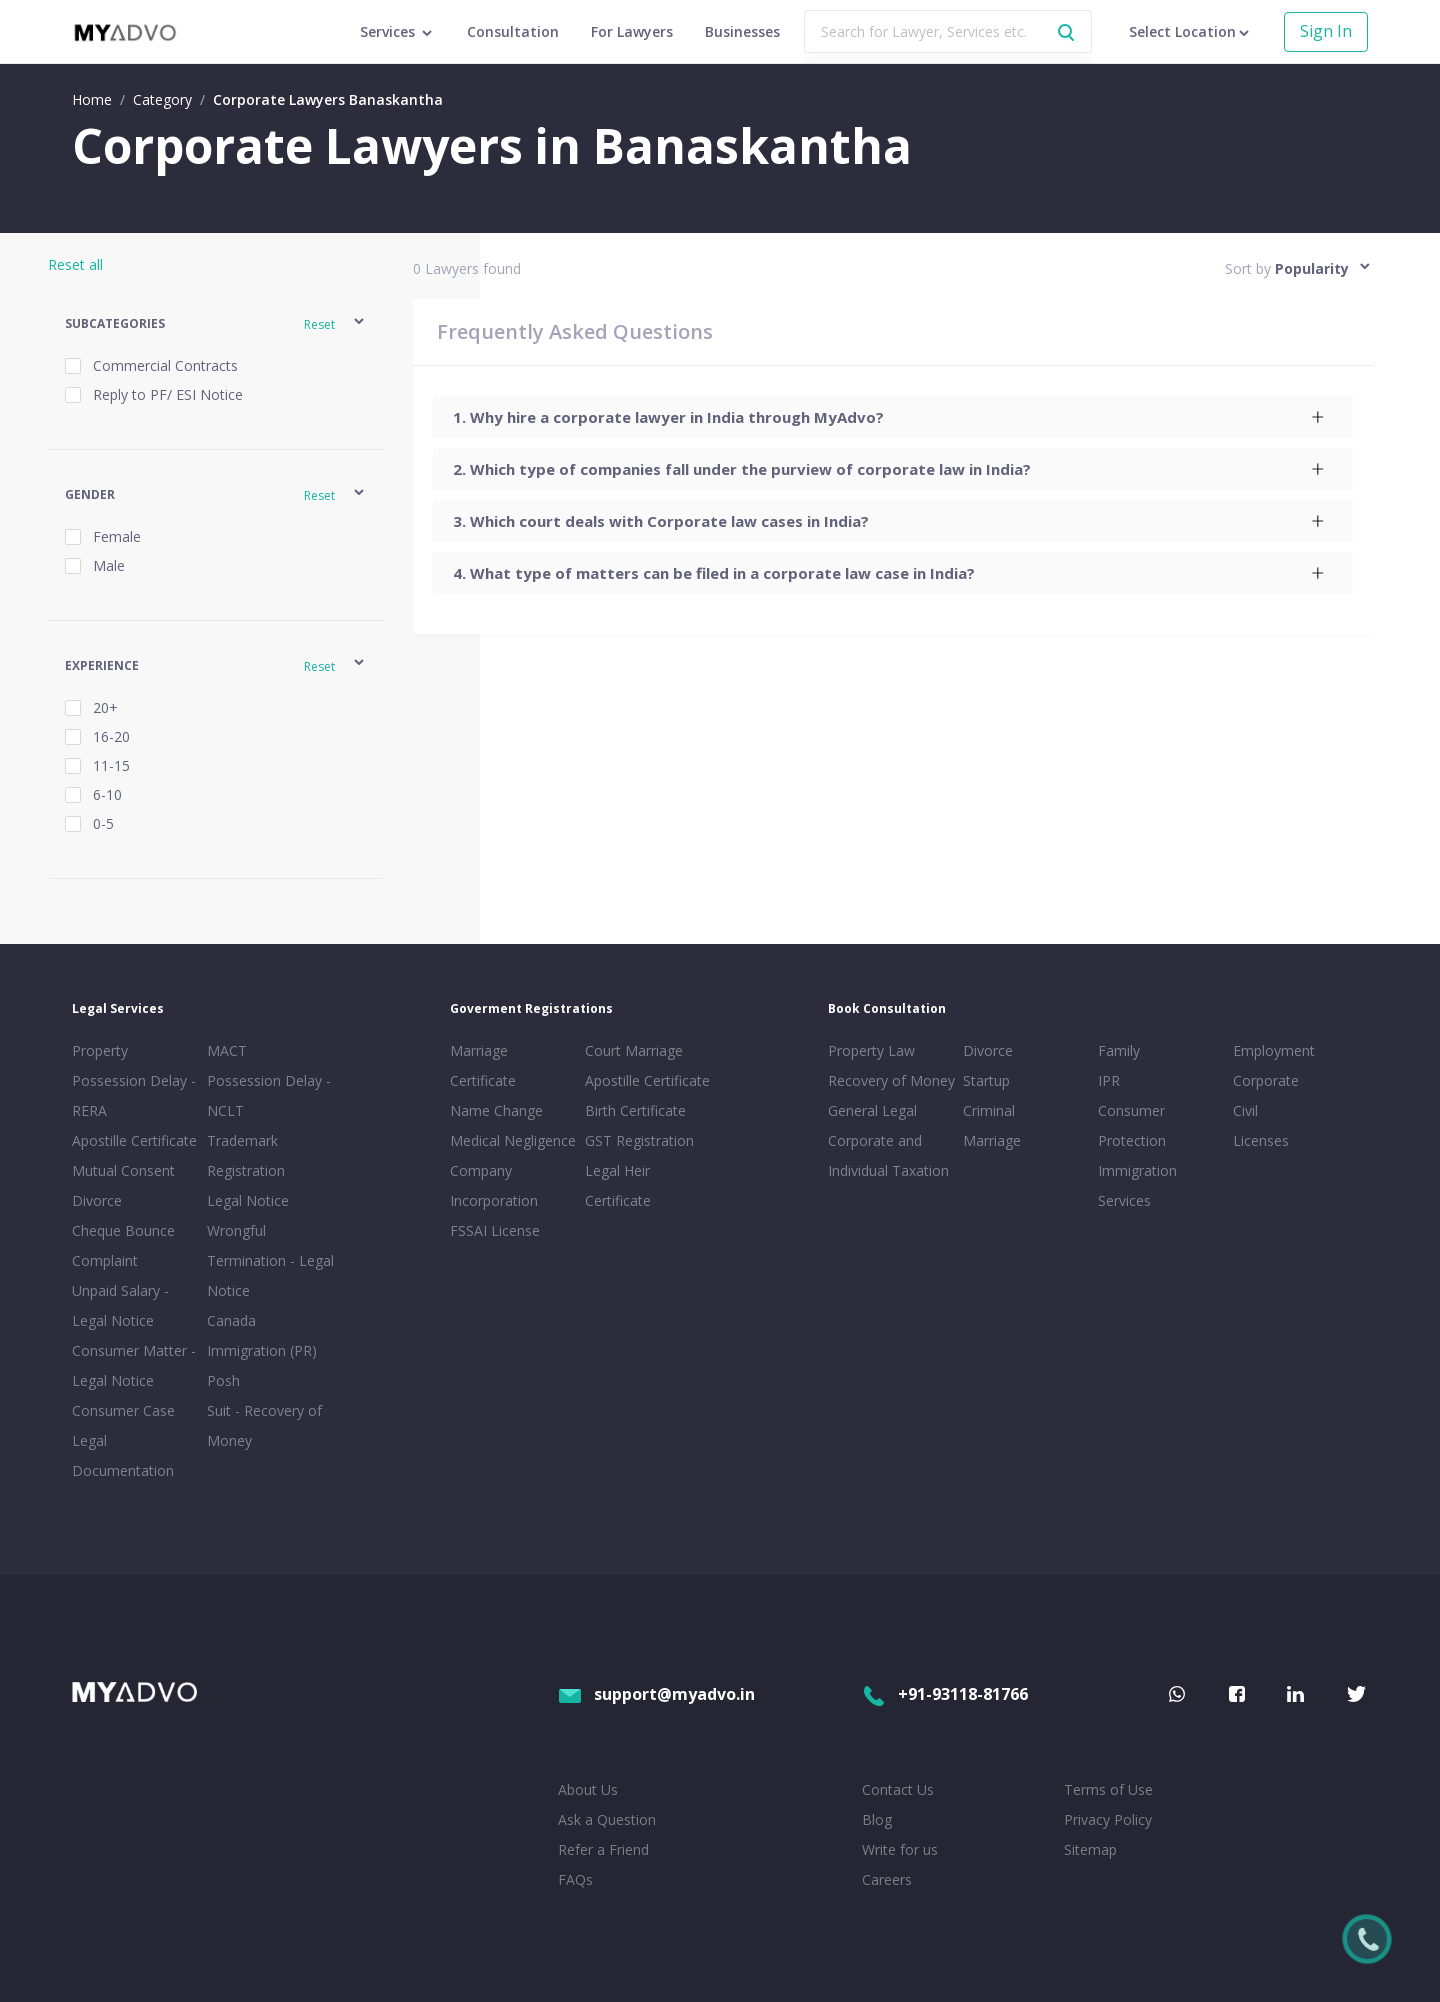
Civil (1245, 1110)
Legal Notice (248, 1200)
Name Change (496, 1110)
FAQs (575, 1879)
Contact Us (898, 1789)
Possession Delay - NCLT (269, 1095)
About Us (588, 1789)
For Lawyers (632, 31)
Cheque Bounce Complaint (123, 1245)
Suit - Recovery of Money (264, 1425)
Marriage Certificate (483, 1065)
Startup (986, 1080)
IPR (1109, 1080)
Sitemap (1090, 1849)
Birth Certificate (635, 1110)
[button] (216, 324)
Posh (223, 1380)
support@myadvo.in (656, 1694)
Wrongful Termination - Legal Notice (270, 1260)
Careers (887, 1879)
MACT (227, 1050)
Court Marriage (634, 1050)
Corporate (1266, 1080)
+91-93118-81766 (945, 1694)
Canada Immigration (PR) (262, 1335)
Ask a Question (607, 1819)
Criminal (989, 1110)
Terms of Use (1108, 1789)
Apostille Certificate (134, 1140)
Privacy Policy (1108, 1819)
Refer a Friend (603, 1849)
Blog (877, 1819)
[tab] (893, 417)
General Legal (872, 1110)
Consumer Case (123, 1410)
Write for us (900, 1849)
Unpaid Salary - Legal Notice (120, 1305)
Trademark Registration (246, 1155)
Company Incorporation (494, 1185)
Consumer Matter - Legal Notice (134, 1365)
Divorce (988, 1050)
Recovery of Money (891, 1080)
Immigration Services (1137, 1185)
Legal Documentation (123, 1455)
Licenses (1261, 1140)
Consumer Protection (1132, 1125)
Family (1119, 1050)
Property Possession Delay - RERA (134, 1080)
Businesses (742, 31)
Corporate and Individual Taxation (888, 1155)
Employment (1274, 1050)
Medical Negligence (513, 1140)
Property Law (871, 1050)
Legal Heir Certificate (618, 1185)
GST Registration (639, 1140)
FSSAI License (495, 1230)
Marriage (992, 1140)
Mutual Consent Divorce (123, 1185)
